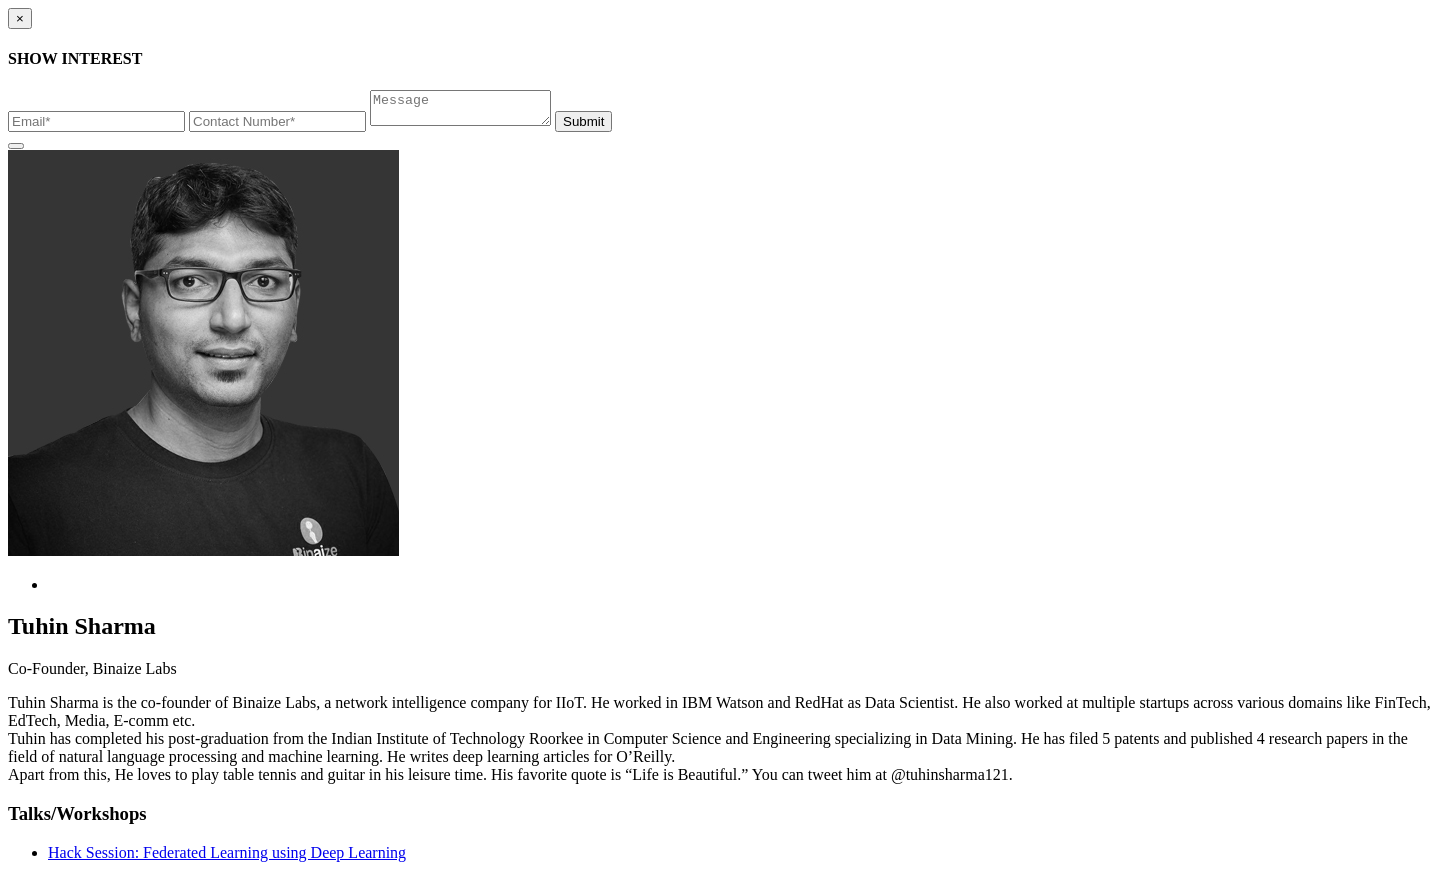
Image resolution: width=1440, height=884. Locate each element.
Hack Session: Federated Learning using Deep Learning (227, 858)
